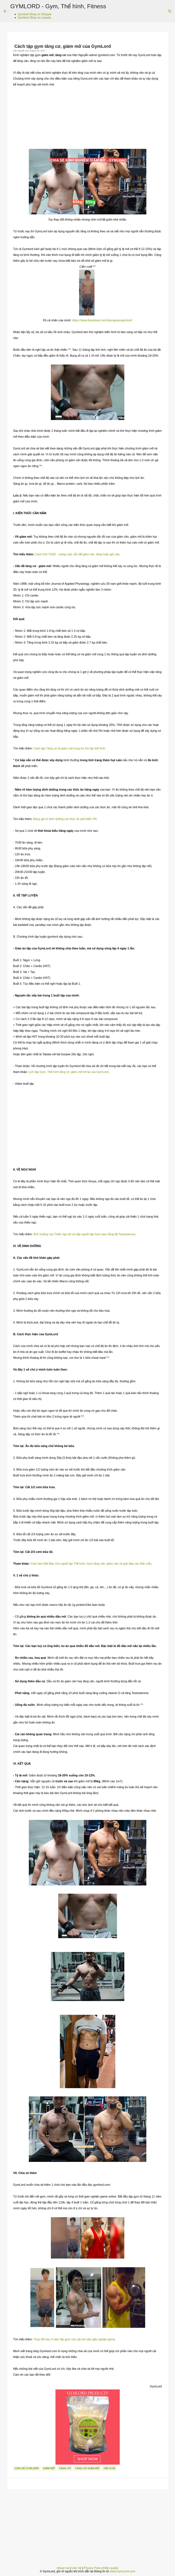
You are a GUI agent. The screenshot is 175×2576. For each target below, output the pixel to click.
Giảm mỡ (49, 2468)
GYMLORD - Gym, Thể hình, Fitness (58, 6)
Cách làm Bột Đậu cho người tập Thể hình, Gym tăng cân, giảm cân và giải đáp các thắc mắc (91, 1563)
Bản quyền (111, 2568)
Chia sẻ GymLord (27, 2468)
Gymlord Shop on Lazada (34, 17)
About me (63, 2568)
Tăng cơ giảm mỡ (87, 2468)
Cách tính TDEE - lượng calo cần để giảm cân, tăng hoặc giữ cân (77, 554)
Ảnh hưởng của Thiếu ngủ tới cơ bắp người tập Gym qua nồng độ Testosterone (84, 1234)
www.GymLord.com (122, 2571)
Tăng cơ (65, 2468)
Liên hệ (76, 2568)
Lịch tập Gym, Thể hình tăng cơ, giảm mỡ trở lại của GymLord (68, 1071)
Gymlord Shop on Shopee (34, 14)
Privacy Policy (93, 2568)
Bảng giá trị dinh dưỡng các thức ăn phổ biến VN (64, 819)
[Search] (170, 11)
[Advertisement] (87, 121)
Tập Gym (109, 2468)
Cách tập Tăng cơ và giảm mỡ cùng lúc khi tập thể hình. (69, 748)
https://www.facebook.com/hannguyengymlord (102, 320)
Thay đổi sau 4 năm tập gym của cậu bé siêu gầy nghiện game (74, 2339)
